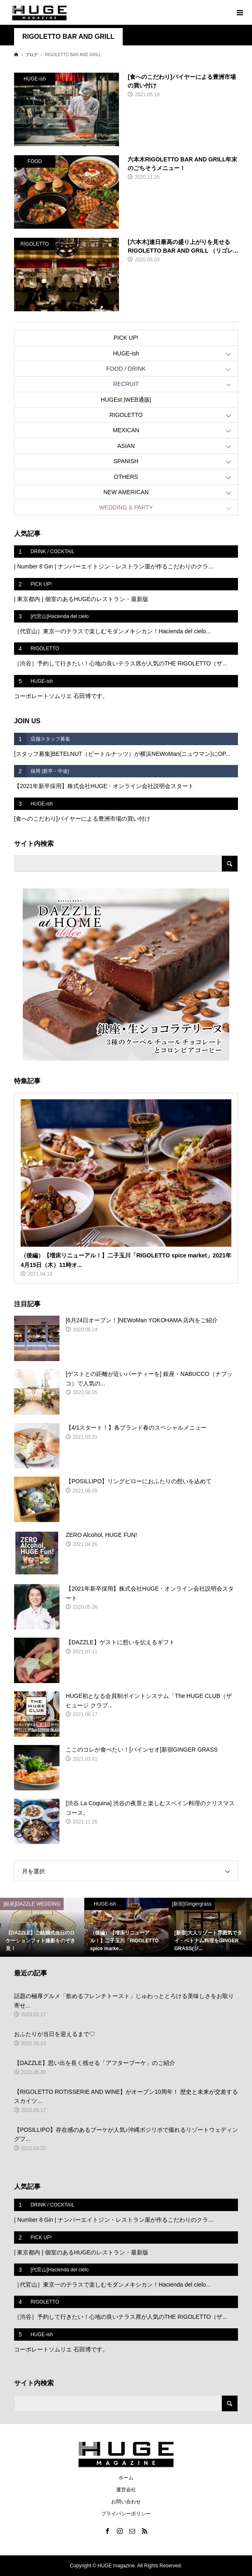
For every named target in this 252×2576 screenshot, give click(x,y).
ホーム (126, 2478)
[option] (42, 1927)
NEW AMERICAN (126, 492)
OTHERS (126, 477)
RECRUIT (126, 384)
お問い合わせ (126, 2502)
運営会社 (126, 2490)
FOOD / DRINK (126, 368)
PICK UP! (126, 337)
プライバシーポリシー (126, 2514)
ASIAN (126, 446)
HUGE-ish (126, 353)
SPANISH (126, 461)
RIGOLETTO (126, 415)
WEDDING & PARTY (126, 507)
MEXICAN (126, 430)
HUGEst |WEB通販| (126, 399)
